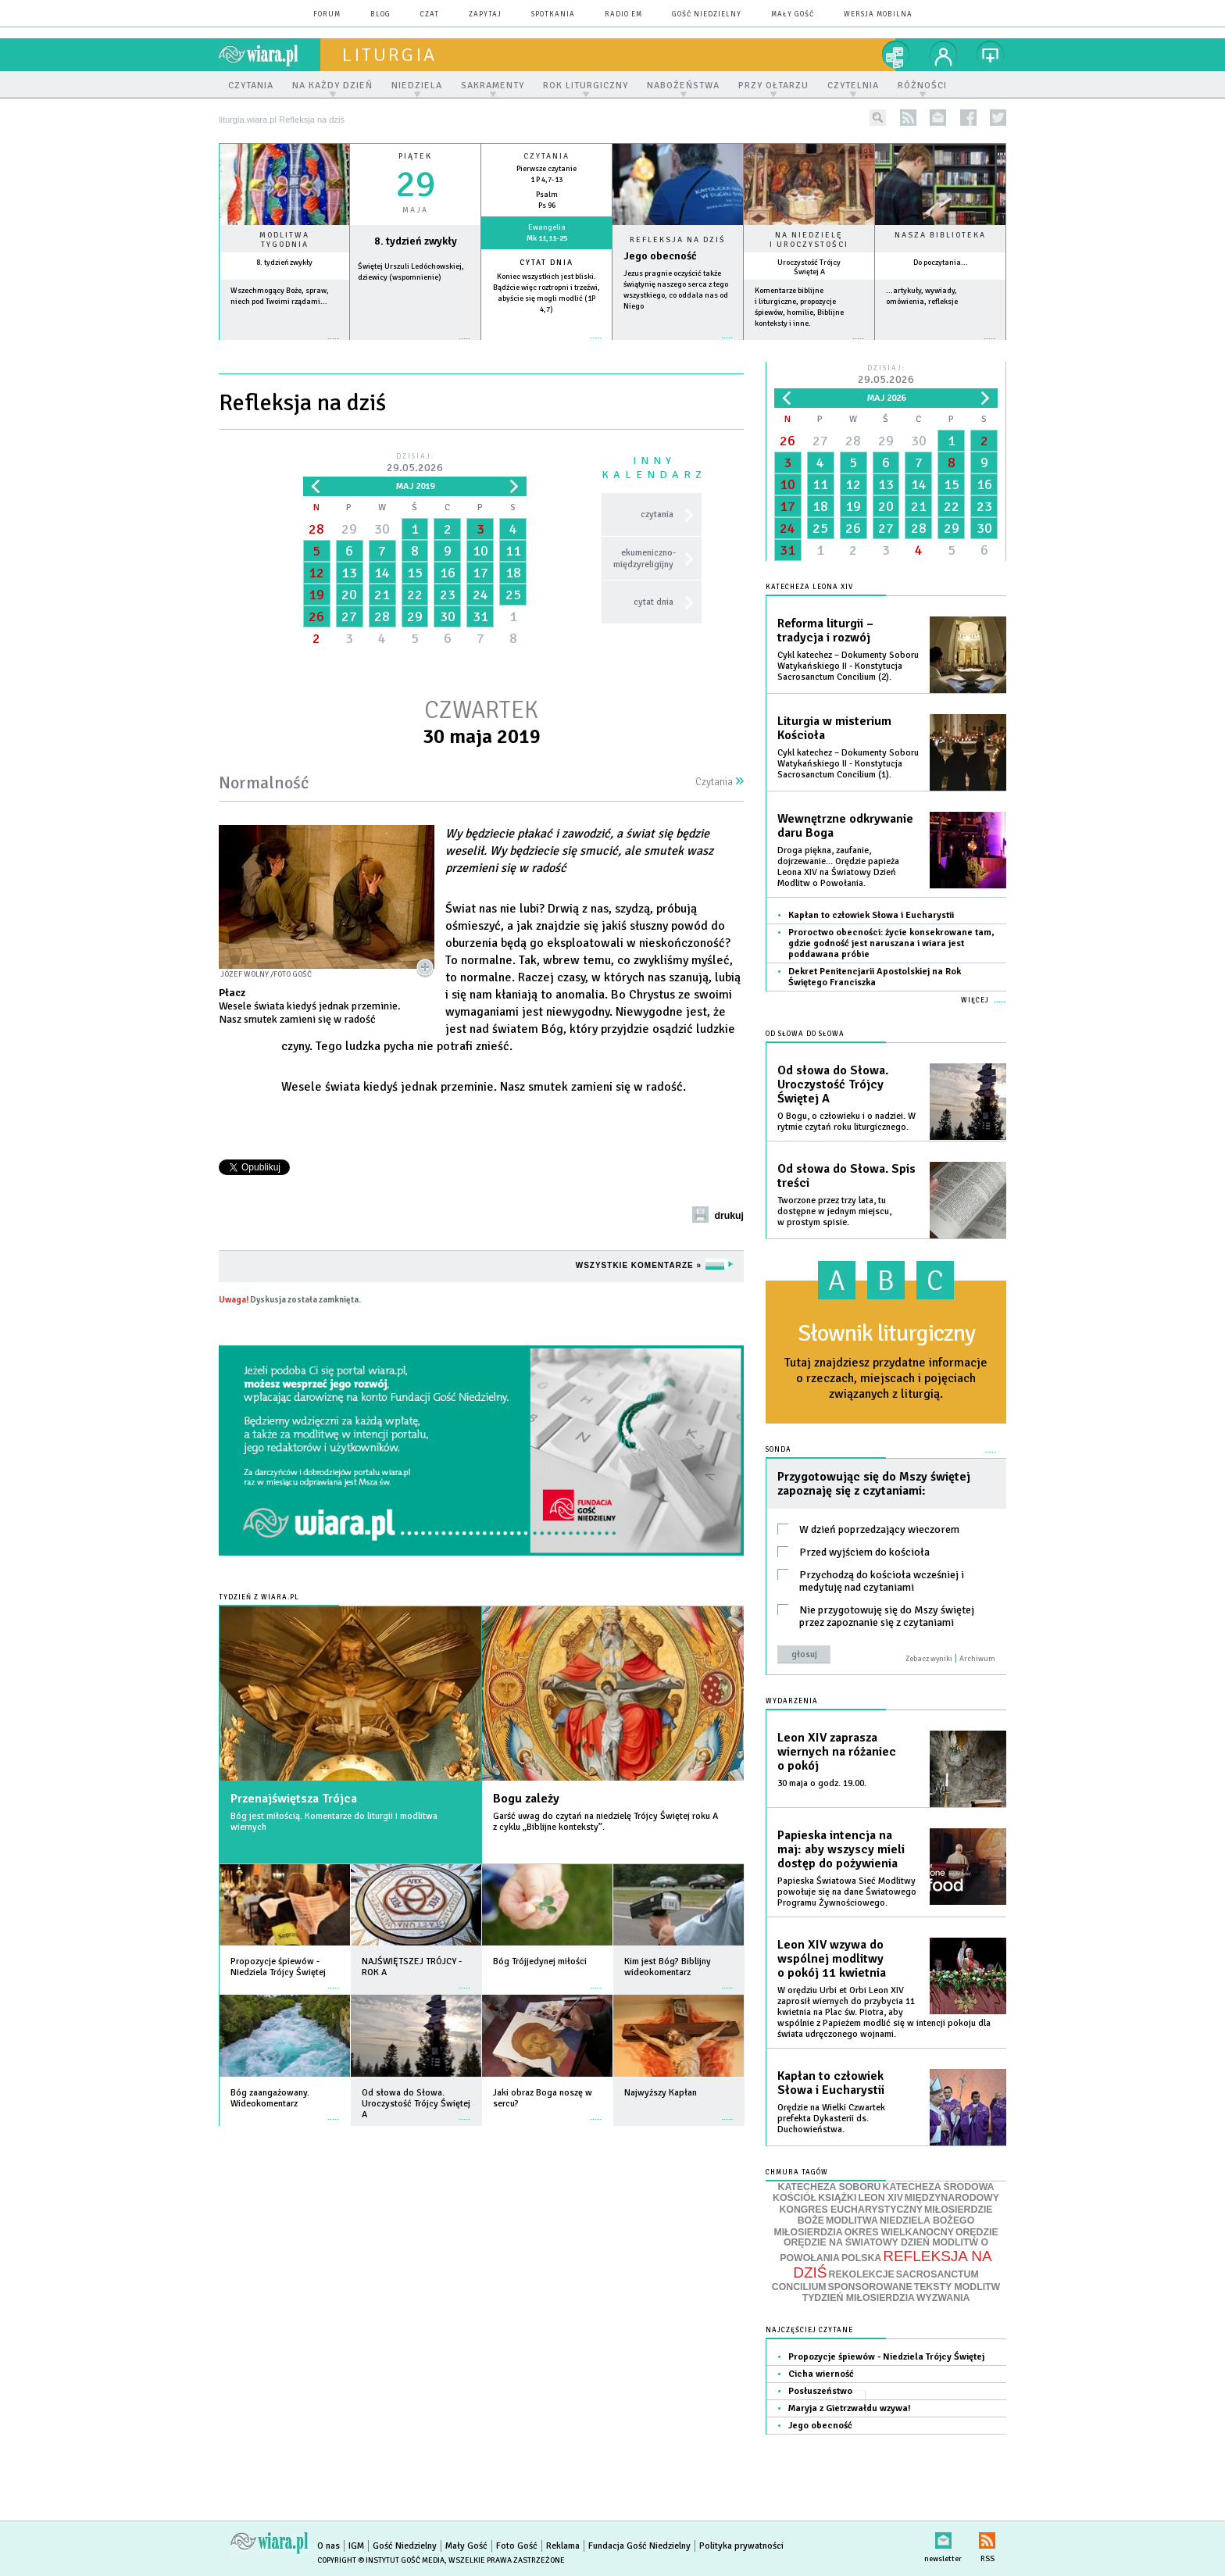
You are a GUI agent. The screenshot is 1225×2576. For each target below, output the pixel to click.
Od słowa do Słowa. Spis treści (846, 1176)
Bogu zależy (526, 1799)
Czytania (719, 782)
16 (447, 572)
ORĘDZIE (976, 2232)
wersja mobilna (878, 14)
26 (316, 616)
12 (316, 572)
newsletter (938, 117)
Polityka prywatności (741, 2546)
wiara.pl (269, 54)
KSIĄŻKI (837, 2197)
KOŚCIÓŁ (794, 2197)
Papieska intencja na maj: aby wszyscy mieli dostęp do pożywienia (841, 1849)
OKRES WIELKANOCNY (899, 2232)
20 (349, 594)
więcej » (284, 346)
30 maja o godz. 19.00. (821, 1783)
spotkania (553, 14)
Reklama (563, 2546)
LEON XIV (880, 2197)
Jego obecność (660, 256)
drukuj (729, 1215)
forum (327, 14)
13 (349, 572)
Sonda (778, 1449)
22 (415, 594)
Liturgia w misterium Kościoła (834, 728)
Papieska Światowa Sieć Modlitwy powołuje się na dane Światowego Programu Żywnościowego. (846, 1892)
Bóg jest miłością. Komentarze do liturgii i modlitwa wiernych (334, 1821)
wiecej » (415, 346)
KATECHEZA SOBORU (829, 2186)
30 (382, 529)
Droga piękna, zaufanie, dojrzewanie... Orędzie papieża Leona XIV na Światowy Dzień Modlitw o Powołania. (838, 867)
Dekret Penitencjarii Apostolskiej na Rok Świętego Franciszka (874, 977)
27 (349, 616)
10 (480, 550)
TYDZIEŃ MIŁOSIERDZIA (858, 2297)
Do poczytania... (940, 262)
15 (415, 572)
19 (316, 594)
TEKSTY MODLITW (957, 2286)
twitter (998, 117)
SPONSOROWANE (870, 2286)
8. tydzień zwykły (284, 262)
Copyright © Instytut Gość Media (381, 2560)
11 (513, 550)
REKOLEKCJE (862, 2274)
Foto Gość (517, 2546)
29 (349, 529)
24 (480, 594)
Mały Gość (792, 14)
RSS (987, 2537)
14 (382, 572)
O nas (328, 2546)
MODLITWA (852, 2220)
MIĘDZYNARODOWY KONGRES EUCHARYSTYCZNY (889, 2203)
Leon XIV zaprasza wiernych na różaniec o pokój (836, 1752)
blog (380, 14)
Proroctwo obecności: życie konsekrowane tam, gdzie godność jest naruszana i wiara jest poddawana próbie (891, 943)
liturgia (389, 54)
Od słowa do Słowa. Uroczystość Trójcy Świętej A (832, 1084)
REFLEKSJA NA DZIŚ (892, 2264)
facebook (968, 117)
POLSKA (861, 2258)
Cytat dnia (546, 262)
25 (513, 594)
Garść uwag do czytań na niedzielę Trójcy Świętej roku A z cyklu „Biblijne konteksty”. (605, 1821)
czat (429, 14)
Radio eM (623, 14)
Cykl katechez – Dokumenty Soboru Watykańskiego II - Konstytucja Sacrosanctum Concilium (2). (848, 666)
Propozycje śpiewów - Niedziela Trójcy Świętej (886, 2357)
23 (447, 594)
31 (480, 616)
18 (513, 572)
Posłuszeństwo (820, 2391)
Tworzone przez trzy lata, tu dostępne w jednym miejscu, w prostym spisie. (834, 1211)
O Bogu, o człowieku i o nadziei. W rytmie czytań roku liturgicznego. (846, 1121)
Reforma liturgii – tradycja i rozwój (825, 630)
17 (480, 572)
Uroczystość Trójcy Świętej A (809, 267)
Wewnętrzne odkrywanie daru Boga (845, 826)
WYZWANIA (943, 2297)
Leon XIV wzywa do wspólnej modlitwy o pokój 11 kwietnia (831, 1959)
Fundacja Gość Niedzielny (639, 2546)
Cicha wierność (821, 2374)
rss (908, 117)
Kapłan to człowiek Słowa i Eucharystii (871, 915)
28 (316, 529)
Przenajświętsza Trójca (293, 1799)
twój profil (944, 55)
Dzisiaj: (414, 463)
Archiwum (977, 1658)
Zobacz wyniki (928, 1658)
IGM (356, 2546)
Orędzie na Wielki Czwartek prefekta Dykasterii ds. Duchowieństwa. (831, 2118)
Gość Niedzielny (706, 14)
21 (382, 594)
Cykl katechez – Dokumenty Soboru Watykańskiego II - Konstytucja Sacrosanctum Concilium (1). (848, 764)
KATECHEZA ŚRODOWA (939, 2186)
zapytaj (485, 14)
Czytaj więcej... (677, 346)
